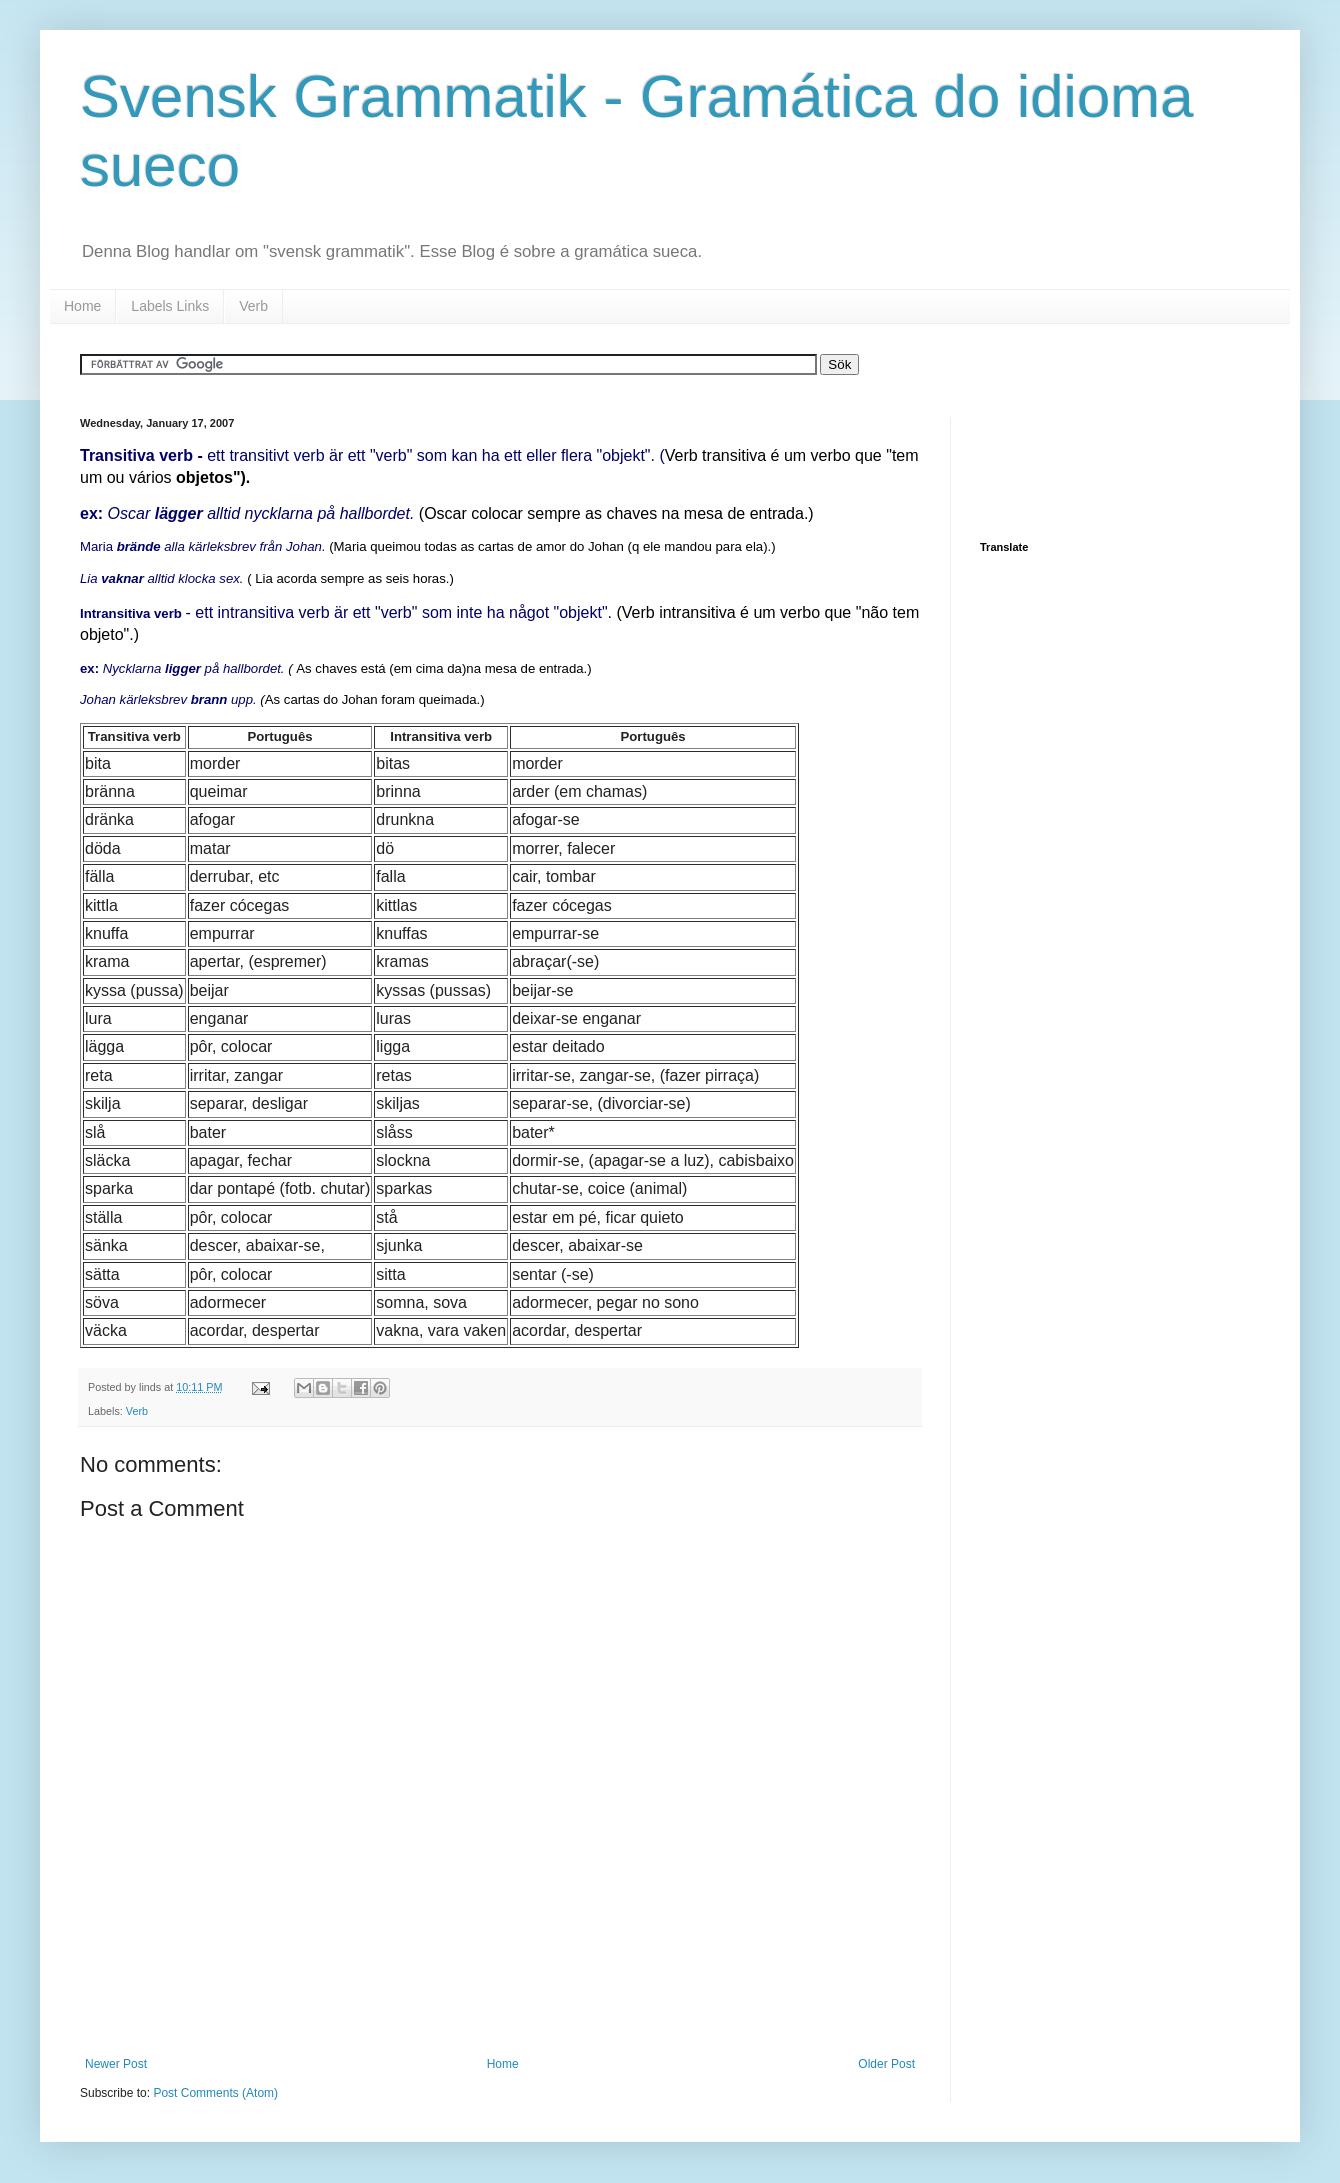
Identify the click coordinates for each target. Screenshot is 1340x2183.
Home (82, 306)
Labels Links (170, 306)
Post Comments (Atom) (215, 2093)
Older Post (886, 2064)
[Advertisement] (500, 2002)
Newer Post (116, 2064)
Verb (253, 306)
